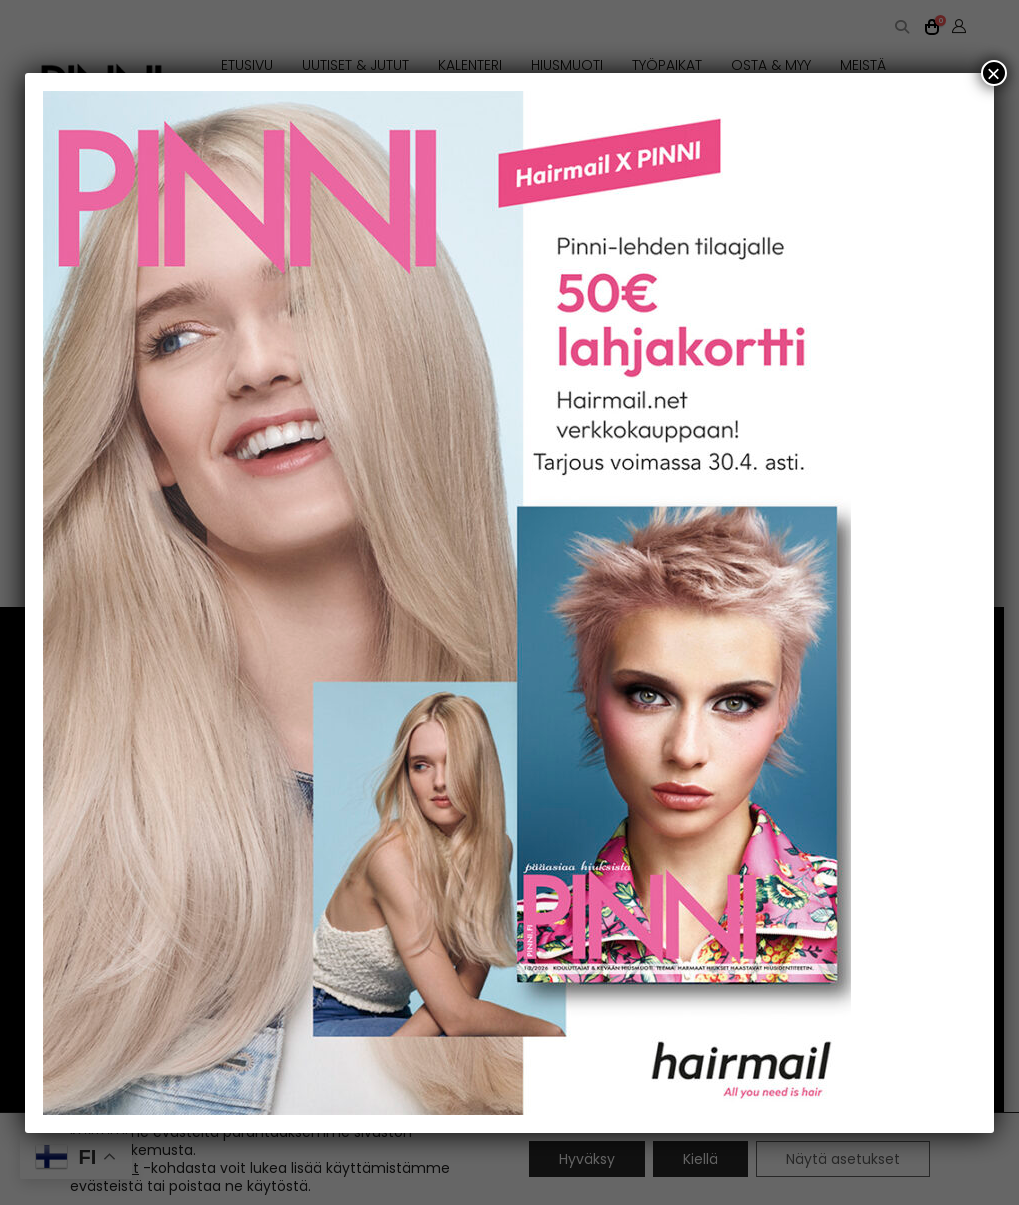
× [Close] (994, 73)
